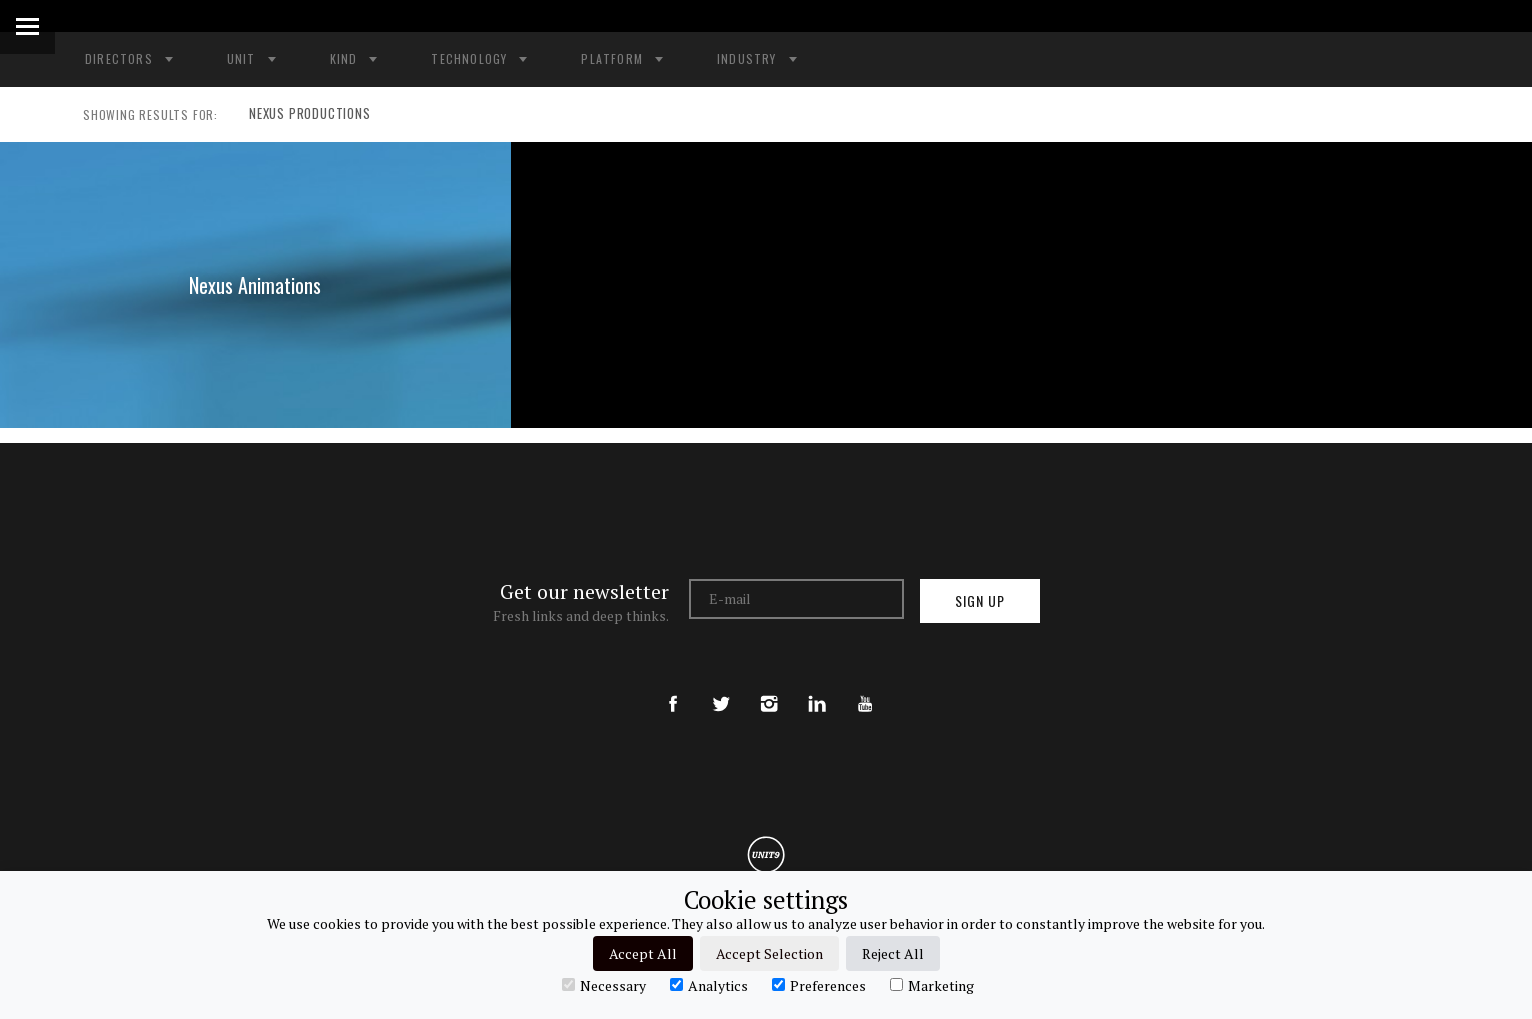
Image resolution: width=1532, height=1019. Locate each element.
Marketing (932, 985)
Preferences (819, 985)
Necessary (604, 985)
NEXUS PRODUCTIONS (305, 115)
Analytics (709, 985)
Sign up (980, 600)
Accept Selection (769, 953)
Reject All (893, 953)
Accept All (643, 953)
